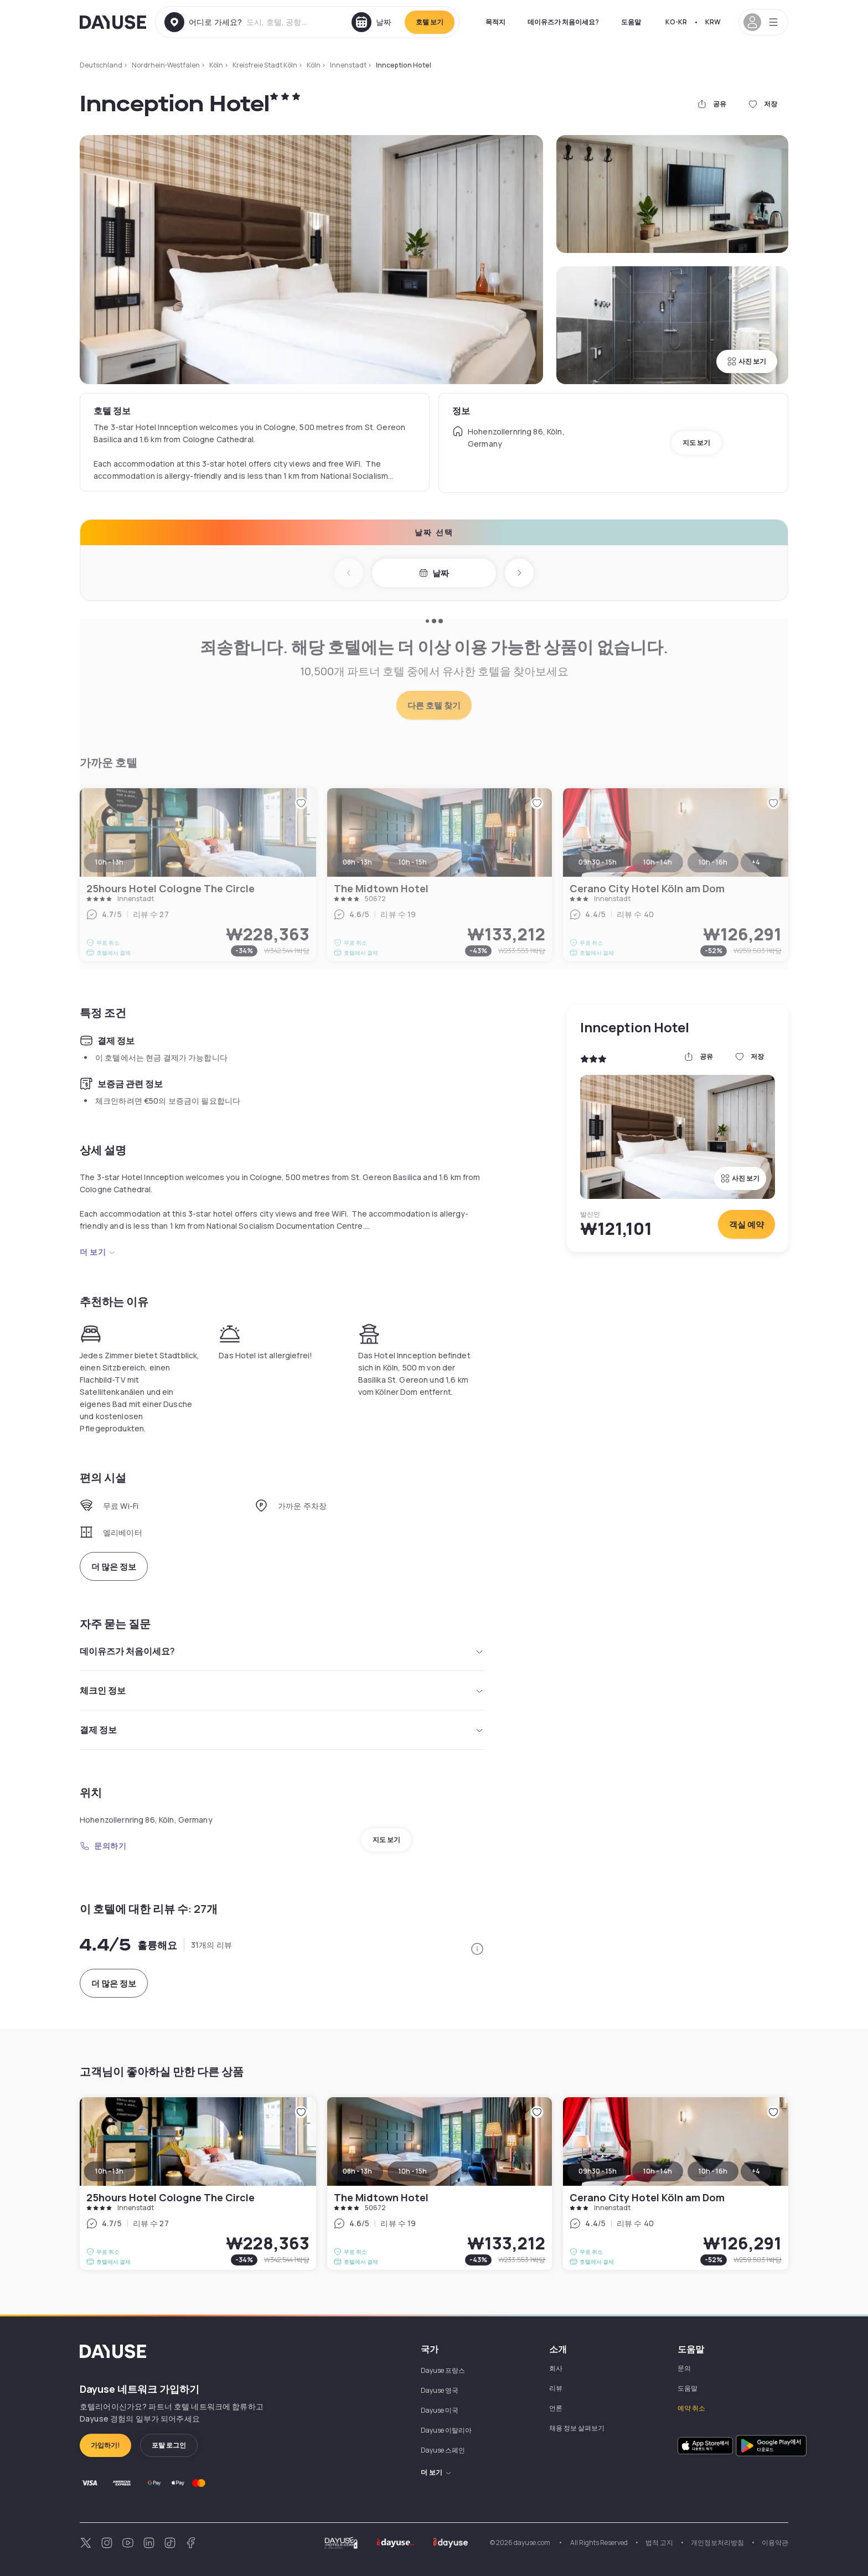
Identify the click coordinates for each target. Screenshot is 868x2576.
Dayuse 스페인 (443, 2450)
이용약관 (775, 2542)
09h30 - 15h (597, 2171)
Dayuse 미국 (439, 2410)
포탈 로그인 (169, 2445)
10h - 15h (413, 2171)
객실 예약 (746, 1224)
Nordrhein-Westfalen (166, 65)
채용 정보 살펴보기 (576, 2428)
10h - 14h (657, 2171)
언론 (555, 2408)
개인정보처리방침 (717, 2542)
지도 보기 (696, 442)
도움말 (631, 22)
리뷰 (555, 2388)
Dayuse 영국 (439, 2390)
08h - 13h (357, 2171)
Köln (216, 65)
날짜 (434, 573)
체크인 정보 (282, 1690)
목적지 (495, 22)
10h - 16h (713, 2171)
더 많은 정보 (113, 1567)
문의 (684, 2368)
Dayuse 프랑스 (443, 2370)
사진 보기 (746, 361)
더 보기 (98, 1251)
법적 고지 (659, 2542)
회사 (555, 2368)
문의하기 (103, 1845)
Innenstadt (348, 65)
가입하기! (105, 2445)
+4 (756, 2171)
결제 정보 (282, 1730)
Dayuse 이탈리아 (446, 2430)
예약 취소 (691, 2408)
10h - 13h (109, 2171)
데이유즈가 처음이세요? (563, 22)
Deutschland (101, 65)
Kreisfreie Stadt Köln (264, 65)
